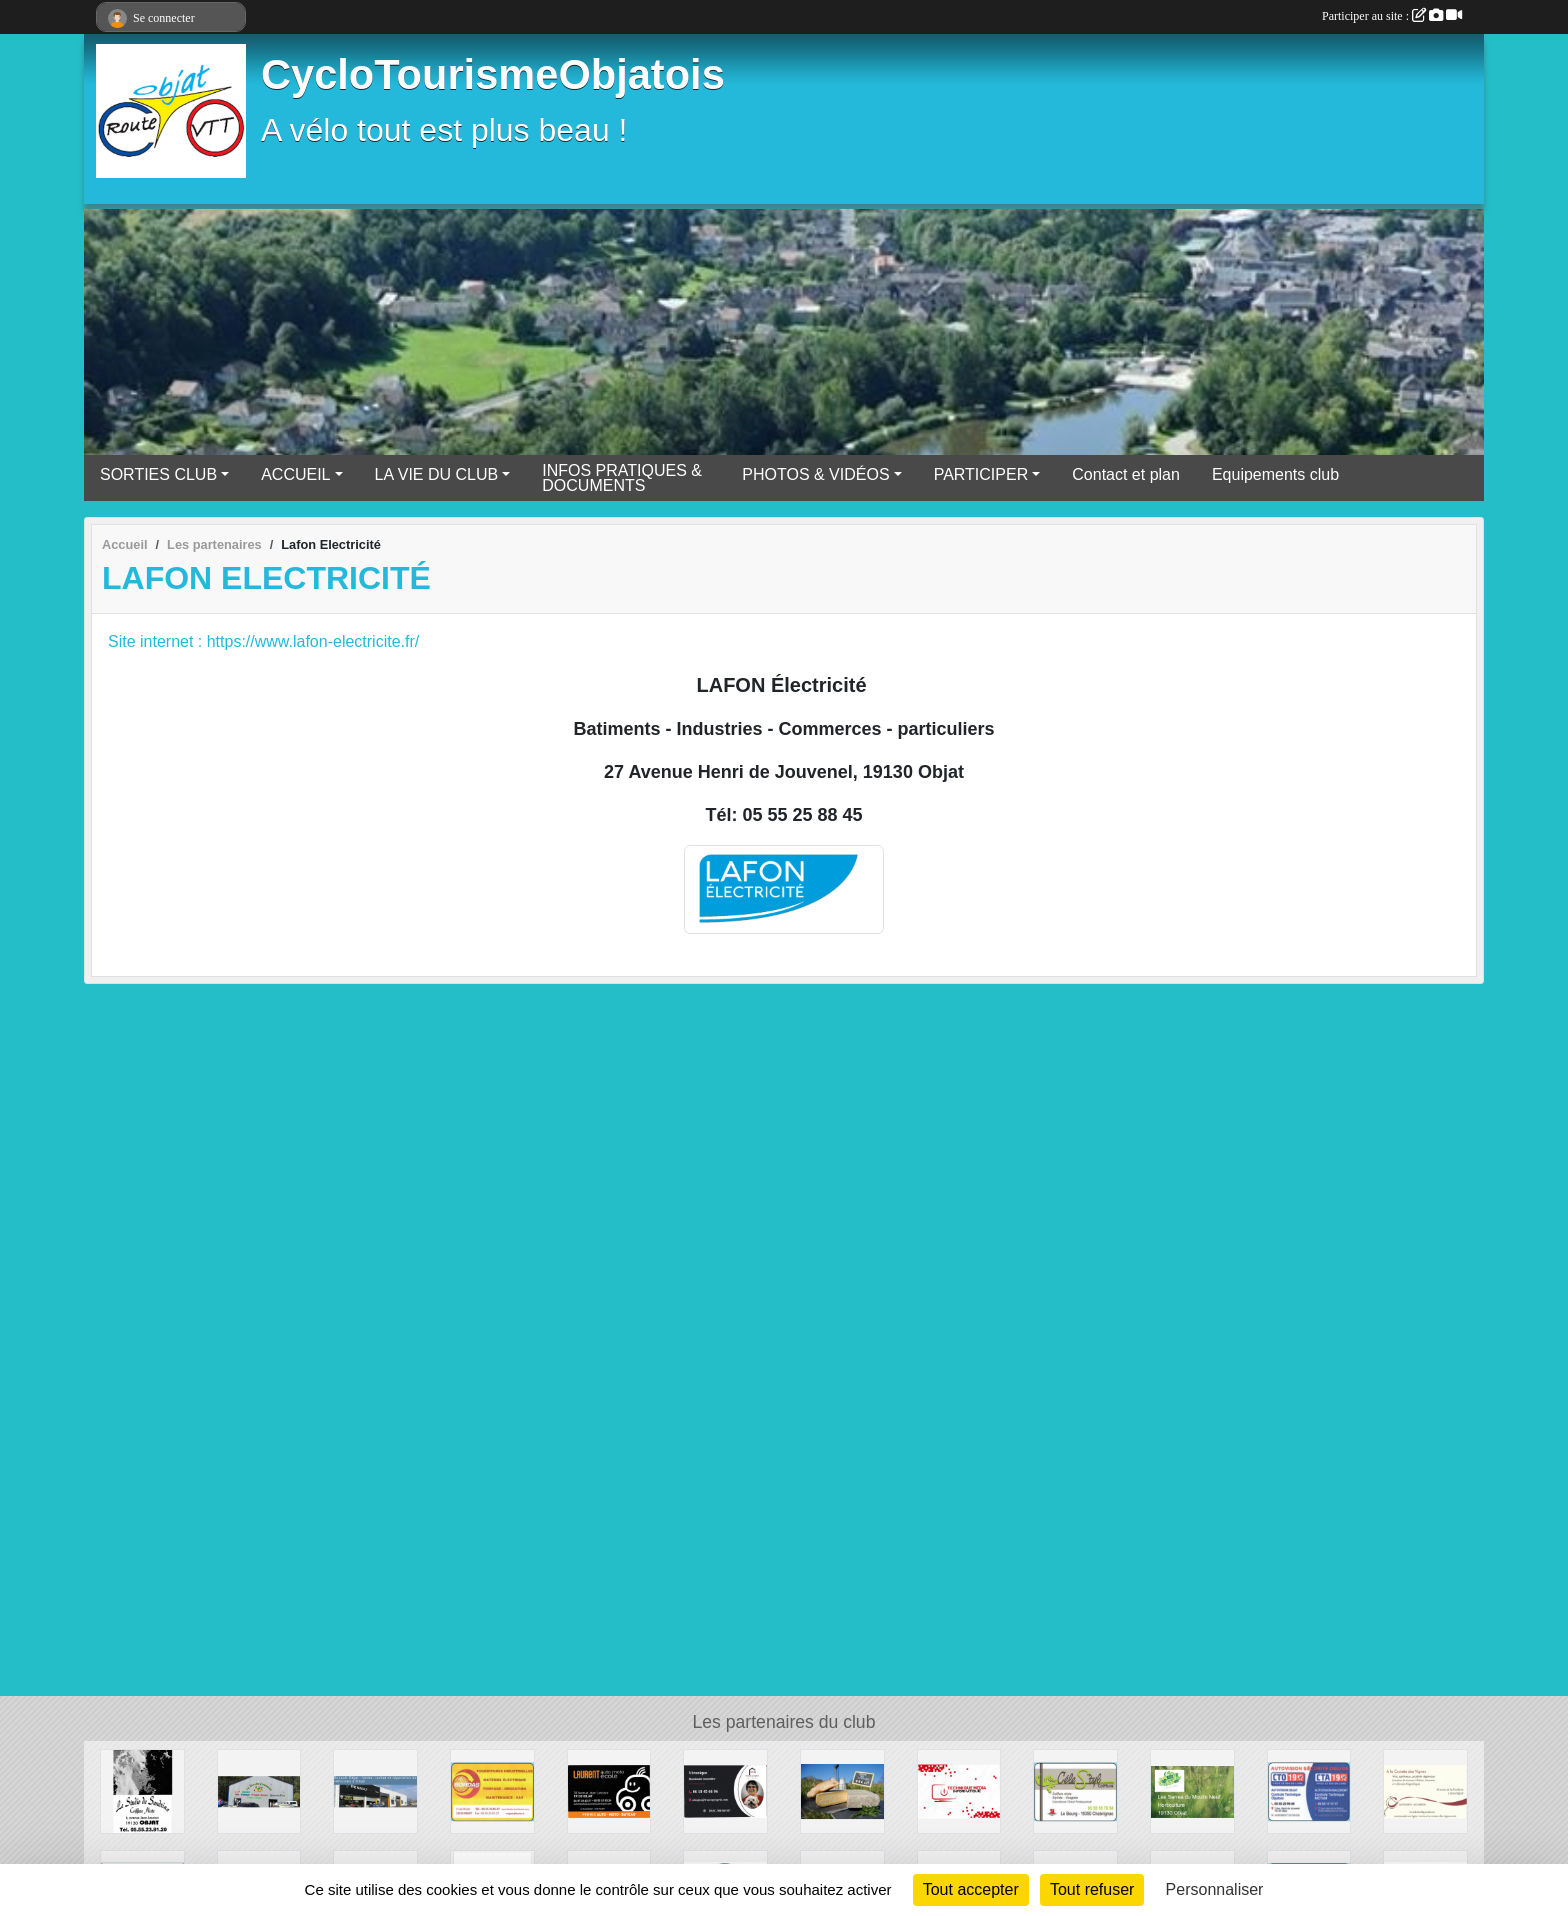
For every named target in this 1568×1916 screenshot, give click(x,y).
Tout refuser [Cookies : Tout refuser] (1092, 1889)
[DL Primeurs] (259, 1790)
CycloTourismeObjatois (493, 74)
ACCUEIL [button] (295, 474)
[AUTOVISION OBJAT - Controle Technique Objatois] (1309, 1790)
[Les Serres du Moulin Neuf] (1192, 1790)
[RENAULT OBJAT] (375, 1790)
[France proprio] (725, 1790)
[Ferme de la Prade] (842, 1790)
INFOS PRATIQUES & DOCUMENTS (622, 478)
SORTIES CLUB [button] (158, 474)
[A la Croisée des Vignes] (1425, 1790)
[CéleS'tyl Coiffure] (1075, 1790)
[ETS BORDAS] (492, 1790)
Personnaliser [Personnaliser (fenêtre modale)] (1215, 1889)
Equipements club (1275, 474)
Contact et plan (1126, 474)
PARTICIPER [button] (981, 474)
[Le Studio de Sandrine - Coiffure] (142, 1790)
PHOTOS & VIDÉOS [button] (815, 474)
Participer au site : (1392, 16)
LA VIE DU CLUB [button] (437, 474)
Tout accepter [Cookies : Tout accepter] (971, 1889)
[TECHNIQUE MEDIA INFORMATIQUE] (959, 1790)
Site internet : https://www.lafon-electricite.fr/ (263, 641)
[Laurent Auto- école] (609, 1790)
